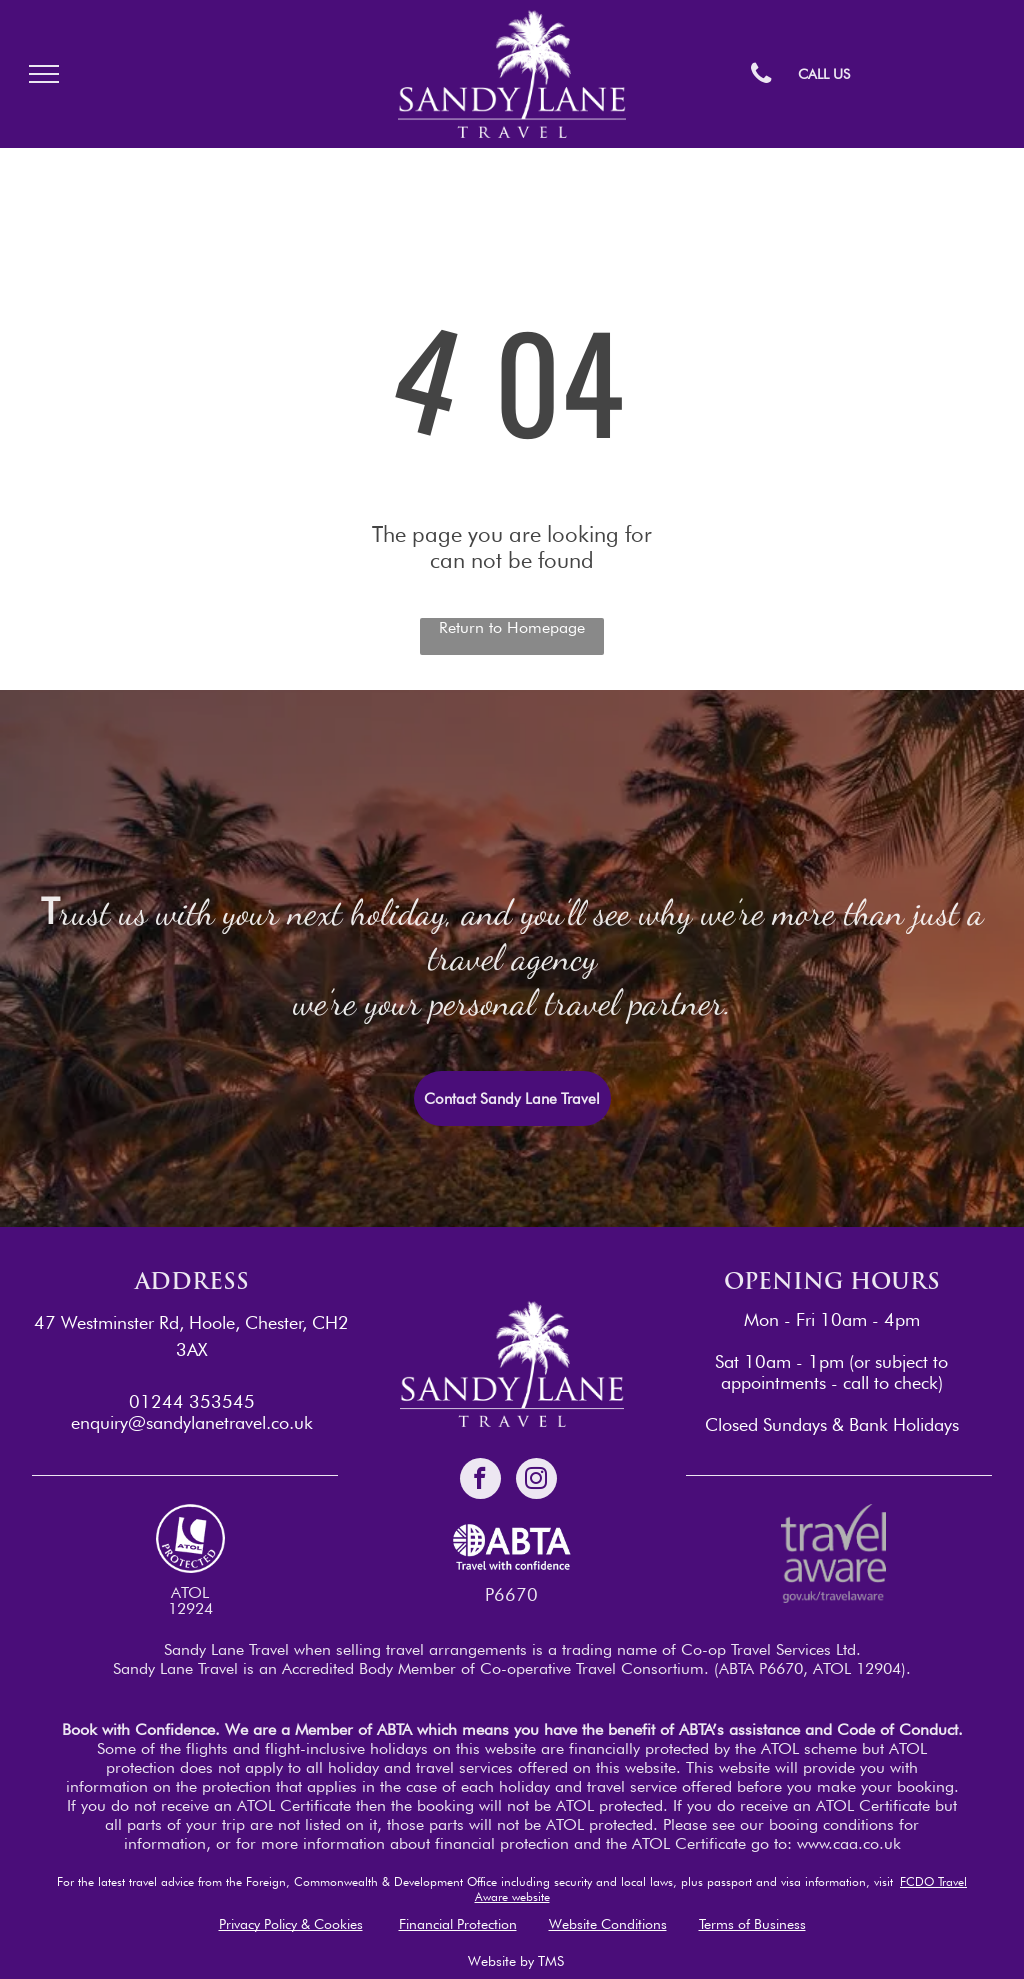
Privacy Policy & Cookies (291, 1924)
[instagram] (536, 1481)
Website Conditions (608, 1924)
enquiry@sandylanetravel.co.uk (192, 1422)
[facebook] (480, 1481)
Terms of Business (752, 1924)
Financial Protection (458, 1924)
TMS (551, 1961)
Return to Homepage (512, 627)
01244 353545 (192, 1401)
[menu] (44, 74)
